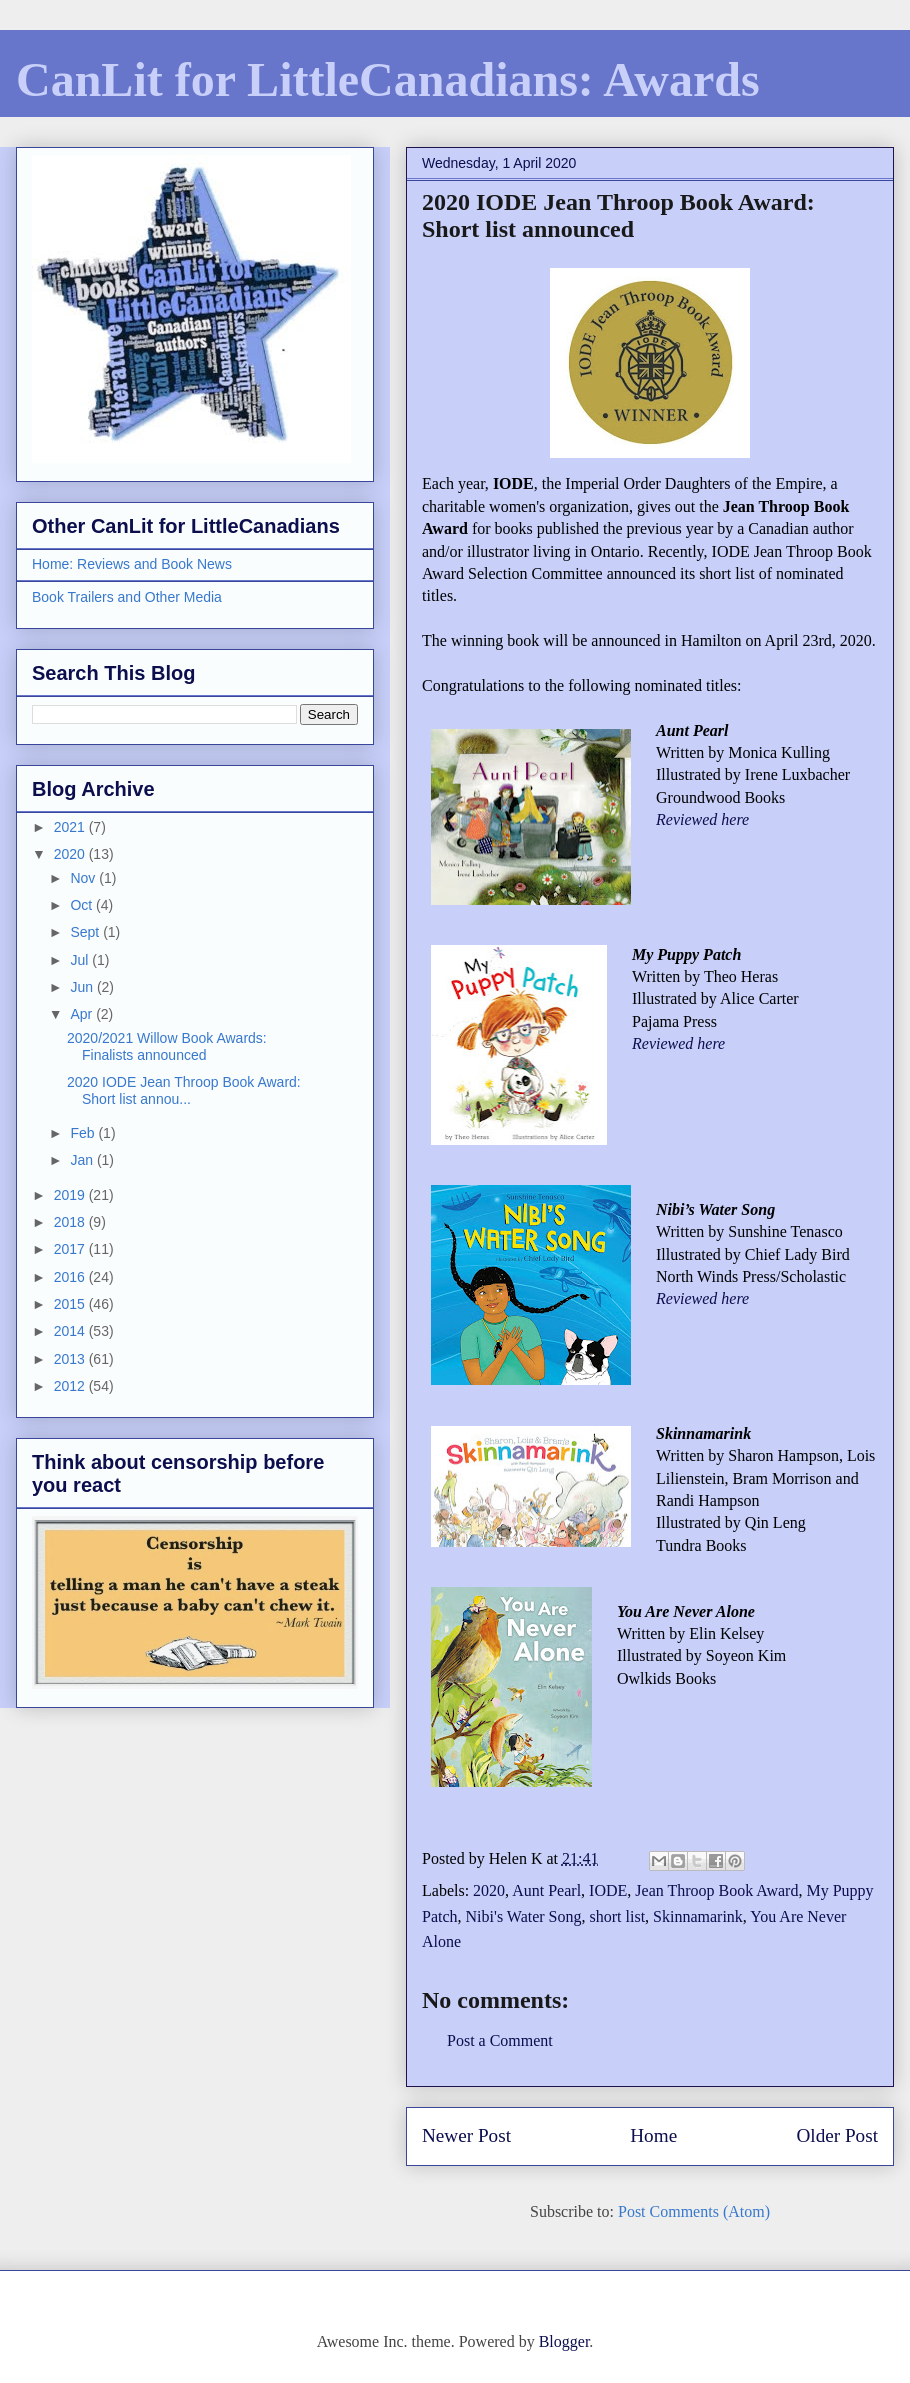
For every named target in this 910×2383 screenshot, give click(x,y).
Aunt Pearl (546, 1890)
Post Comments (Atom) (694, 2211)
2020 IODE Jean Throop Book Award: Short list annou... (184, 1090)
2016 (71, 1277)
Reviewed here (702, 819)
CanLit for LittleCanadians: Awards (388, 79)
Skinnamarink (698, 1916)
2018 (71, 1222)
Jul (81, 960)
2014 (71, 1331)
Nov (84, 878)
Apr (83, 1014)
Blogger (564, 2341)
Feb (84, 1133)
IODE (608, 1890)
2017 (71, 1249)
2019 (71, 1195)
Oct (83, 905)
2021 (71, 827)
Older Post (837, 2135)
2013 (71, 1359)
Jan (83, 1160)
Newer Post (466, 2135)
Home (653, 2135)
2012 (71, 1386)
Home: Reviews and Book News (132, 564)
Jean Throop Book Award (716, 1890)
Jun (83, 987)
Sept (86, 932)
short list (618, 1916)
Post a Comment (500, 2040)
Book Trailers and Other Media (127, 597)
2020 (489, 1890)
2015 (71, 1304)
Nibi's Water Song (524, 1916)
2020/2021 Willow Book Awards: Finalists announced (167, 1046)
